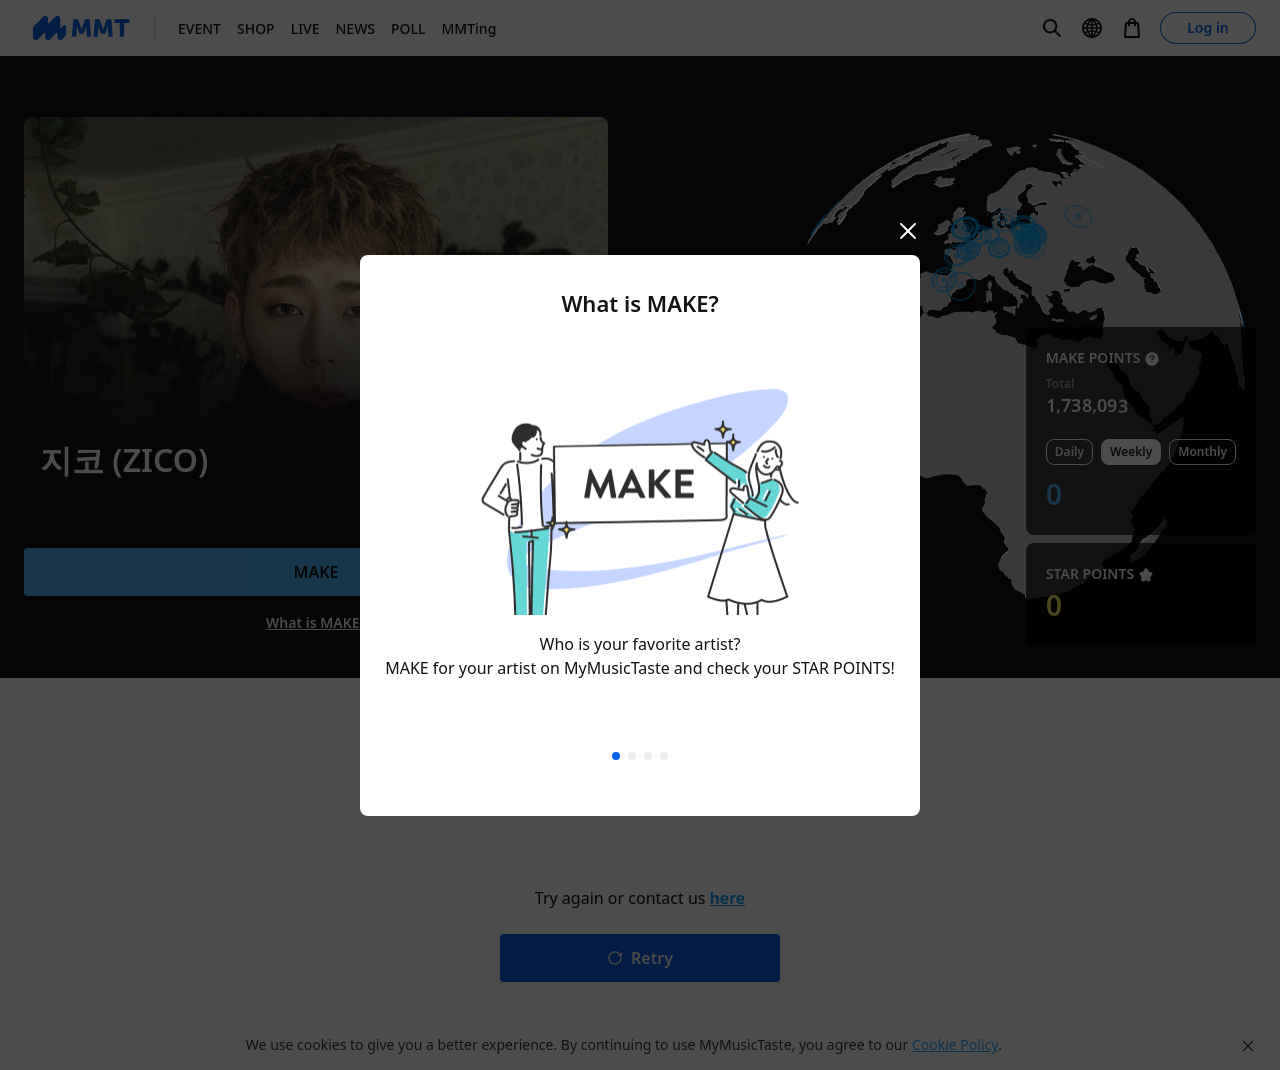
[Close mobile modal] (908, 231)
